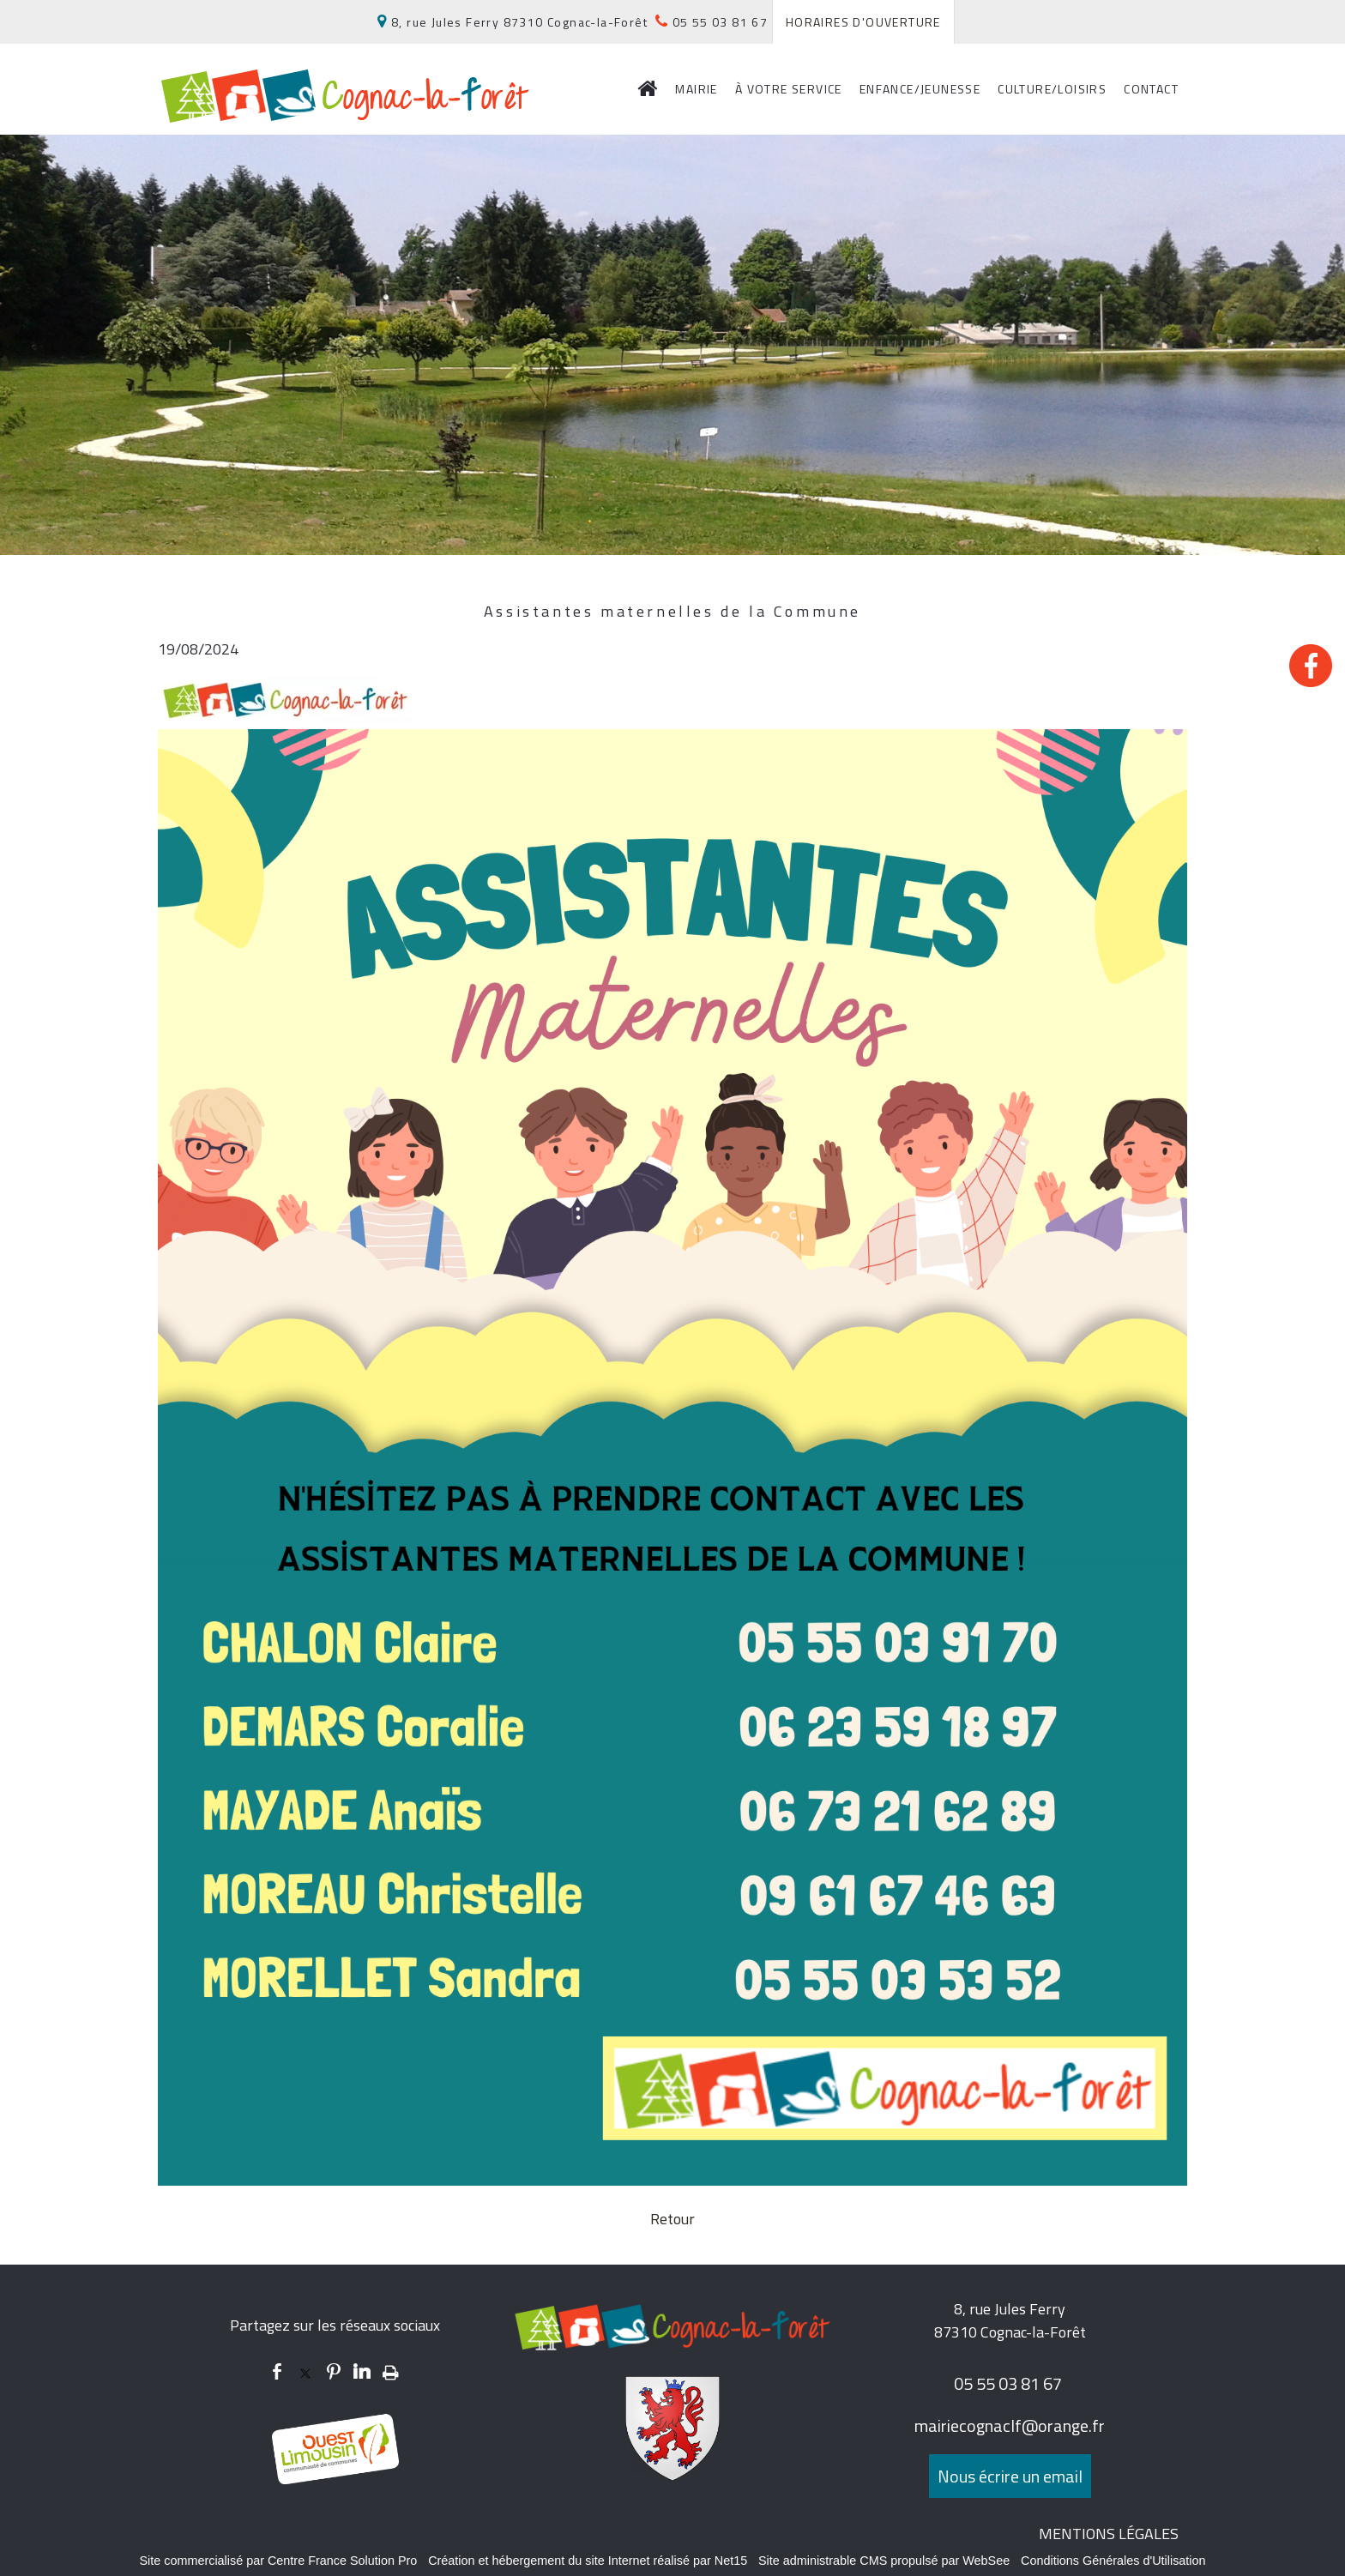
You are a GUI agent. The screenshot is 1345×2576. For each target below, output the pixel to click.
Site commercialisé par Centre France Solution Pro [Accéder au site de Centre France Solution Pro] (278, 2560)
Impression (390, 2369)
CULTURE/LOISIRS (1052, 89)
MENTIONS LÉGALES (1109, 2533)
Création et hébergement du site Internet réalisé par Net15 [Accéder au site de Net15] (587, 2560)
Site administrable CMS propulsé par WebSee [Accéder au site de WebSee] (884, 2560)
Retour (672, 2218)
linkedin (362, 2371)
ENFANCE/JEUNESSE (919, 89)
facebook (277, 2371)
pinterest (334, 2371)
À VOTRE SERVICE (788, 89)
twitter (305, 2371)
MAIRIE (696, 89)
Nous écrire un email (1010, 2476)
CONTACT (1151, 89)
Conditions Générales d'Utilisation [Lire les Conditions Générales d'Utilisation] (1113, 2560)
